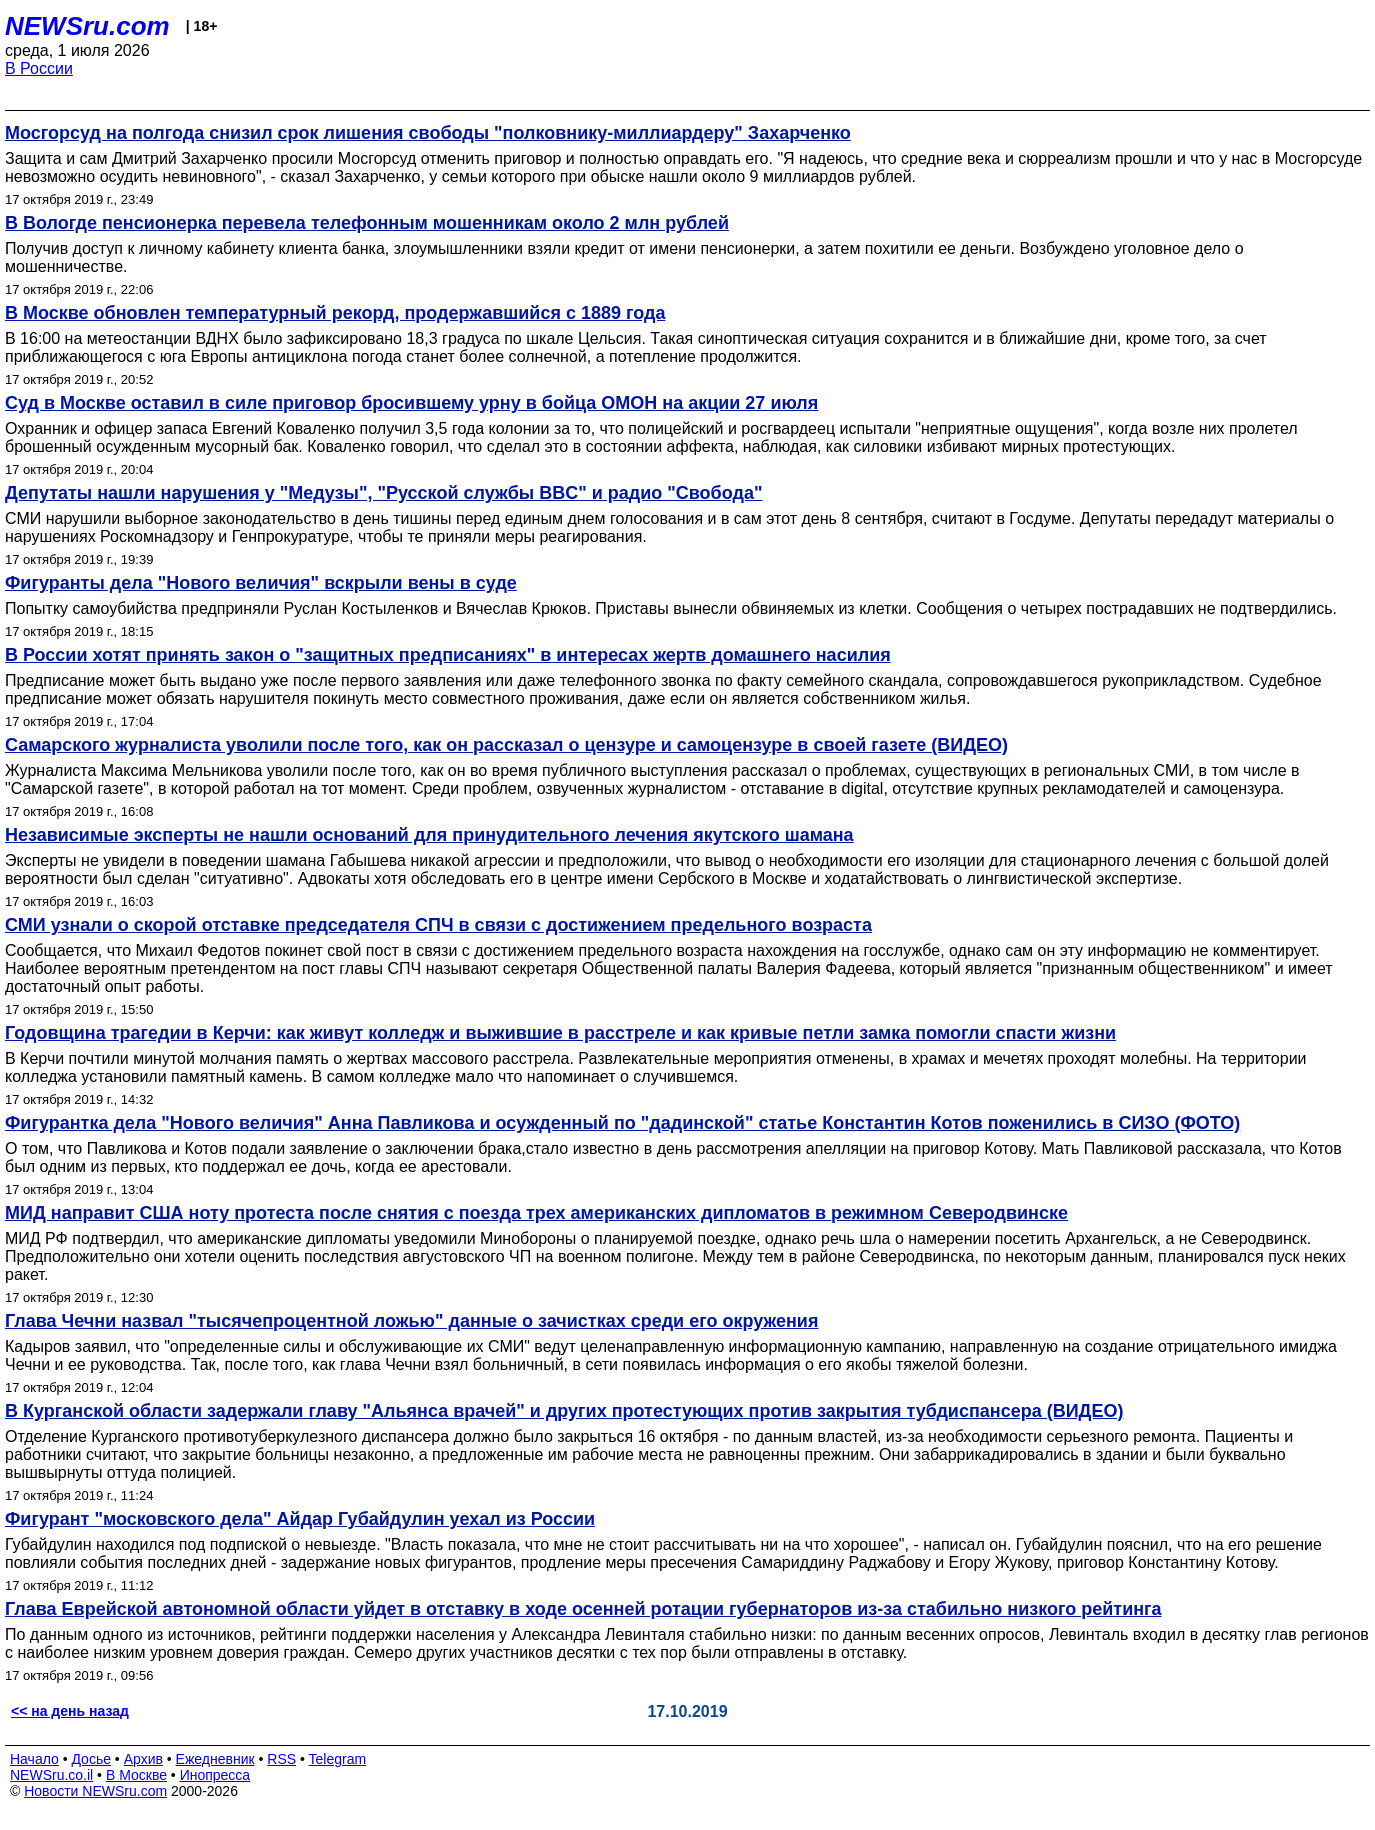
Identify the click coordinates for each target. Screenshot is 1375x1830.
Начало (34, 1759)
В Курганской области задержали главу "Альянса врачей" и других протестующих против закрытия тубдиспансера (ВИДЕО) (564, 1411)
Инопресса (215, 1775)
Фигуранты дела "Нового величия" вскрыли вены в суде (261, 583)
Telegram (338, 1759)
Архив (143, 1759)
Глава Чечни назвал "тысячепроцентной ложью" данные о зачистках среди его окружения (411, 1321)
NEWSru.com (87, 26)
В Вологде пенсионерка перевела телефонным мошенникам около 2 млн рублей (367, 223)
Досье (91, 1759)
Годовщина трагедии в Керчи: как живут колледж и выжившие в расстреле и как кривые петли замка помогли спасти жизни (560, 1033)
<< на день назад (70, 1711)
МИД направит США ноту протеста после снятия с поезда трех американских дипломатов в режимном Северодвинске (536, 1213)
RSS (281, 1759)
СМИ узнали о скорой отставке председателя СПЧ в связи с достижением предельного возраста (438, 925)
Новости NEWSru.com (95, 1791)
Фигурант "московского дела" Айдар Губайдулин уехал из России (300, 1519)
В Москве (136, 1775)
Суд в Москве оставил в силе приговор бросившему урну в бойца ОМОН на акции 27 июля (411, 403)
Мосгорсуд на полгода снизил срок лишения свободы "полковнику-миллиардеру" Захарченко (428, 133)
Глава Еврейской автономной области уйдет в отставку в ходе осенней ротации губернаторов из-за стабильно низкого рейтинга (583, 1609)
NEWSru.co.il (51, 1775)
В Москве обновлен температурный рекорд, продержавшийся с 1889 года (335, 313)
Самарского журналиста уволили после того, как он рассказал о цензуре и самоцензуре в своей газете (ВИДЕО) (506, 745)
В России (39, 68)
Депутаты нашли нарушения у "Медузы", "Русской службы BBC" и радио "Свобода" (383, 493)
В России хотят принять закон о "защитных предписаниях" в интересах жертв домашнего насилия (448, 655)
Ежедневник (215, 1759)
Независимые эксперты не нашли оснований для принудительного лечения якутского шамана (429, 835)
